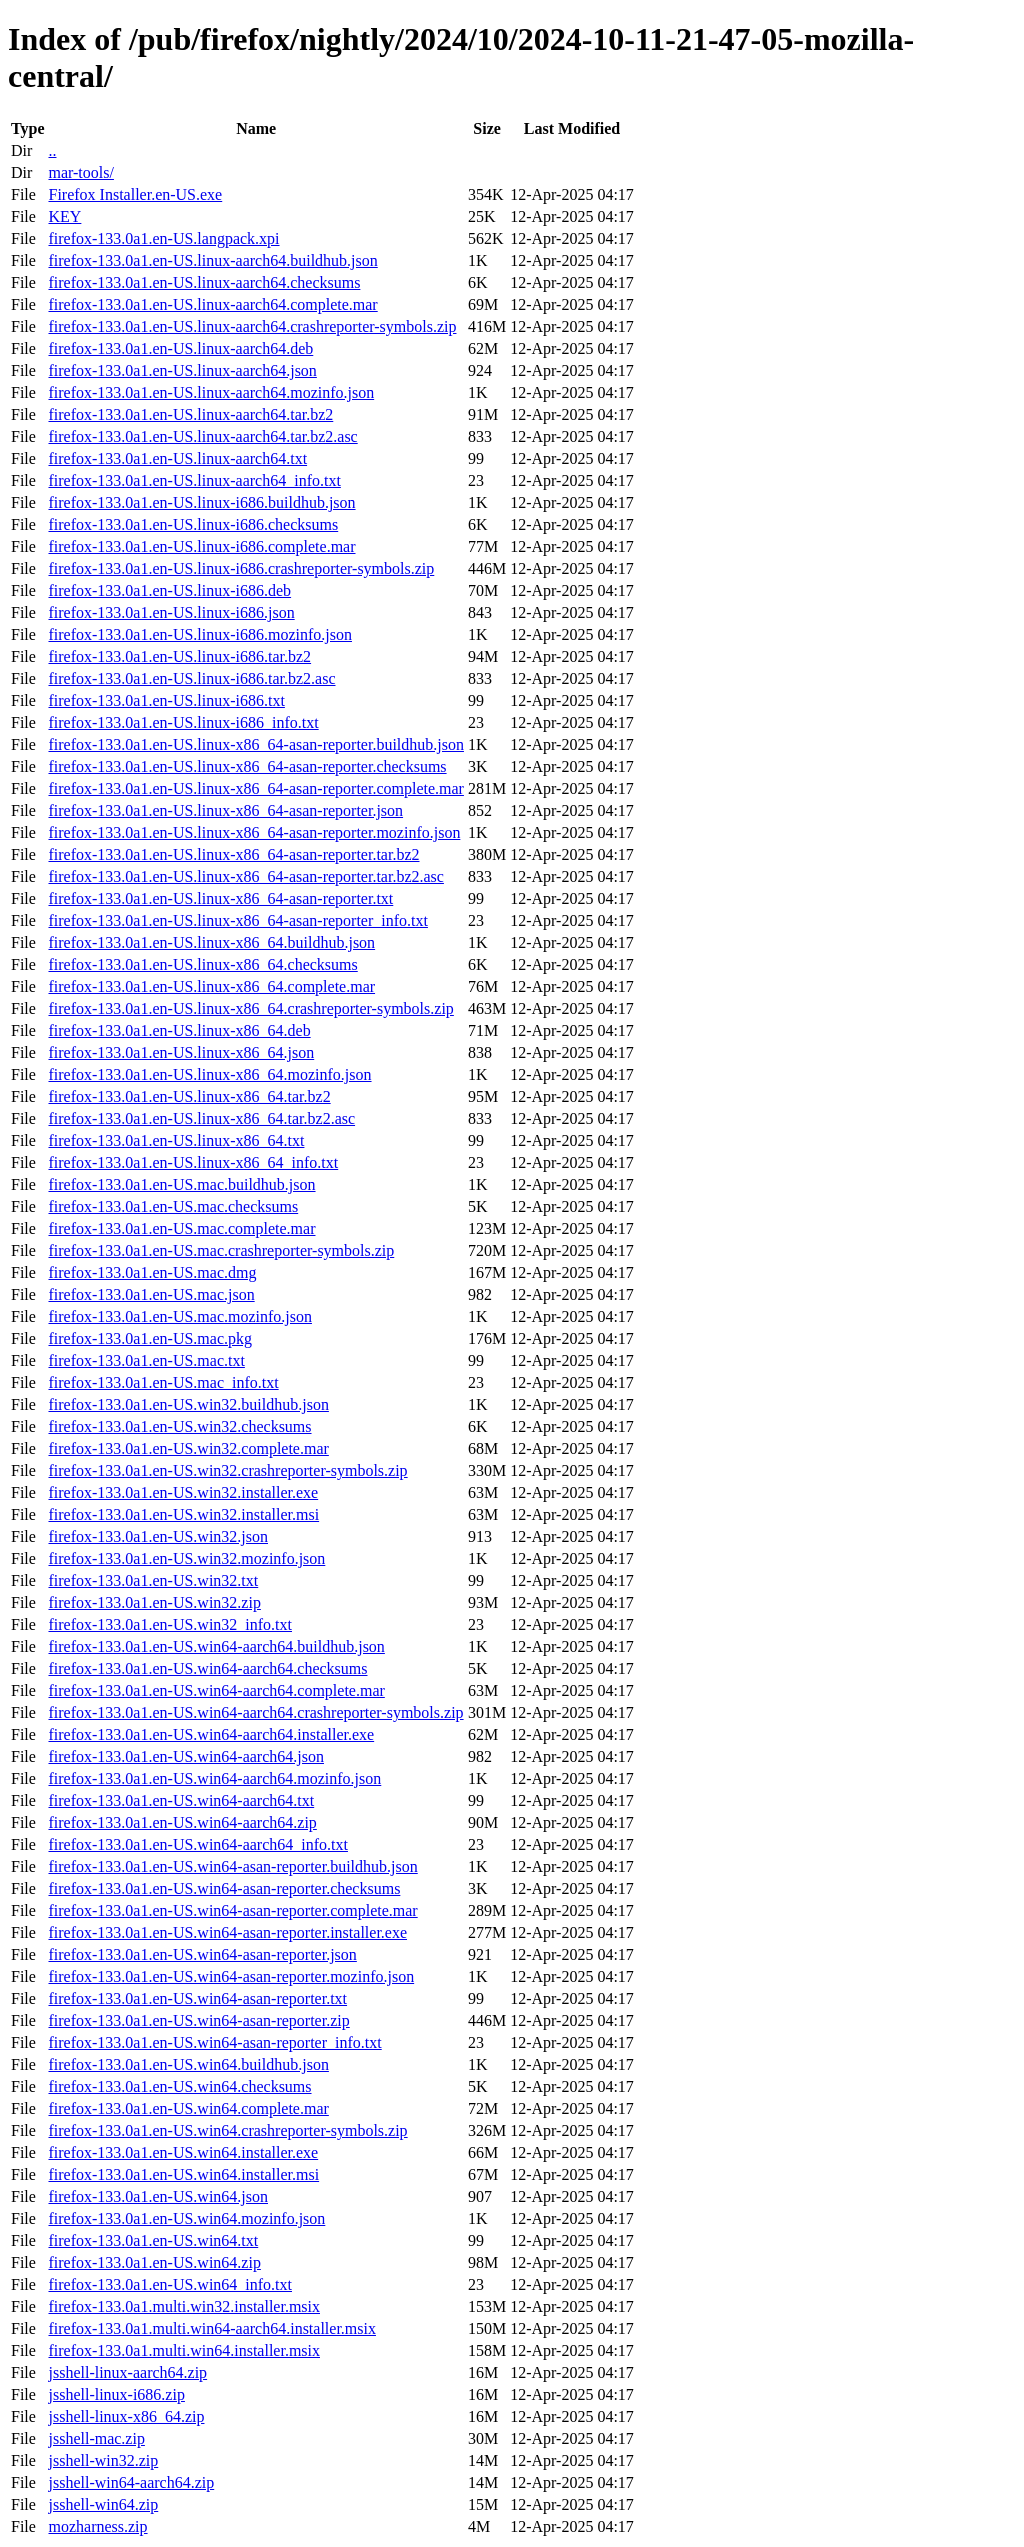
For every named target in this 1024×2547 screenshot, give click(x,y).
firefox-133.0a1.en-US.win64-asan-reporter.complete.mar (232, 1910)
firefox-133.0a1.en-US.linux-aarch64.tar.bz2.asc (202, 436)
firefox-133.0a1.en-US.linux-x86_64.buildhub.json (211, 942)
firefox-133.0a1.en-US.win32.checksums (179, 1426)
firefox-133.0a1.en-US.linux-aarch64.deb (180, 348)
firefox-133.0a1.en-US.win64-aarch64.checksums (207, 1668)
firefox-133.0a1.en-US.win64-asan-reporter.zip (198, 2020)
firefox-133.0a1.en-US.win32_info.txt (170, 1624)
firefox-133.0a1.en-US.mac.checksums (173, 1206)
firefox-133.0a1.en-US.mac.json (151, 1294)
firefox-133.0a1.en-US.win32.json (158, 1536)
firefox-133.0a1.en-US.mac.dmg (152, 1272)
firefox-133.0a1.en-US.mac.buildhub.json (181, 1184)
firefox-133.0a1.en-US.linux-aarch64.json (182, 370)
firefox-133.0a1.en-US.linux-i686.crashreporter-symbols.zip (241, 568)
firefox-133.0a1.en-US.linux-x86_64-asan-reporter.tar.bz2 (233, 854)
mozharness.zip (97, 2526)
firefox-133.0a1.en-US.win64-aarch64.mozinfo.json (214, 1778)
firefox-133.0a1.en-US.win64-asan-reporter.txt (197, 1998)
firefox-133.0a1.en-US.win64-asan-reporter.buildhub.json (232, 1866)
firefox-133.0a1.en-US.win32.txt (153, 1580)
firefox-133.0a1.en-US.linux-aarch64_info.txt (194, 480)
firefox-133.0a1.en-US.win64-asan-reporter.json (202, 1954)
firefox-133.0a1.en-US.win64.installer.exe (183, 2152)
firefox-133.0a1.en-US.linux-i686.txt (166, 700)
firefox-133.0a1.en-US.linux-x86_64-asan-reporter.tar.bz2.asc (245, 876)
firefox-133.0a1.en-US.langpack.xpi (163, 238)
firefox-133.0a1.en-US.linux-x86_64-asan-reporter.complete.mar (255, 788)
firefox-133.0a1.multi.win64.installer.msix (184, 2350)
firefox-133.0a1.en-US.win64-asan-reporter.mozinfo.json (231, 1976)
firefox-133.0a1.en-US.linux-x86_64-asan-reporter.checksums (247, 766)
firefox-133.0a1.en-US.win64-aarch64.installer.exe (211, 1734)
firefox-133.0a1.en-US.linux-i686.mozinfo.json (200, 634)
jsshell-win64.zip (103, 2504)
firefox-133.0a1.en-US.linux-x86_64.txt (176, 1140)
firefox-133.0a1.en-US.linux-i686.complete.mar (201, 546)
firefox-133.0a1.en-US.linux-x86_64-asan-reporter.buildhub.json (255, 744)
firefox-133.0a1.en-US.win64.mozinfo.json (186, 2218)
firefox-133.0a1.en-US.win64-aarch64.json (185, 1756)
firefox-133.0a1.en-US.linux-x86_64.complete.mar (211, 986)
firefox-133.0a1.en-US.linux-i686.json (171, 612)
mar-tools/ (80, 172)
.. (52, 150)
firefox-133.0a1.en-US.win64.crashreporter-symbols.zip (227, 2130)
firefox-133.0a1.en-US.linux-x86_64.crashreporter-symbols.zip (250, 1008)
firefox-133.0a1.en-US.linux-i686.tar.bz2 (179, 656)
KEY (64, 216)
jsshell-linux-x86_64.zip (126, 2416)
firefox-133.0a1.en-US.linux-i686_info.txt (183, 722)
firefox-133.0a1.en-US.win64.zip (154, 2262)
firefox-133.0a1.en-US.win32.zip (154, 1602)
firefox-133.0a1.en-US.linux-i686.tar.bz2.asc (191, 678)
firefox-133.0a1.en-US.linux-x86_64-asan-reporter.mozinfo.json (254, 832)
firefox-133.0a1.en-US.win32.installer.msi (183, 1514)
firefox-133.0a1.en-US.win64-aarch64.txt (181, 1800)
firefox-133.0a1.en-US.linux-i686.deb (169, 590)
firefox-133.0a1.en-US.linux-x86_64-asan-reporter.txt (220, 898)
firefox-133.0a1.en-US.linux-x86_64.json (181, 1052)
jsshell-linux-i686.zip (116, 2394)
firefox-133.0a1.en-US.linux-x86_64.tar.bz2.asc (201, 1118)
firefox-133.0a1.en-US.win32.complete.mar (188, 1448)
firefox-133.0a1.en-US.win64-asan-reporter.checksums (224, 1888)
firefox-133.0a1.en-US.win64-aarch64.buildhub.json (216, 1646)
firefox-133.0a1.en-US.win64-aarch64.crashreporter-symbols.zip (255, 1712)
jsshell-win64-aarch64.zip (131, 2482)
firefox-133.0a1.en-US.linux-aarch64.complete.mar (212, 304)
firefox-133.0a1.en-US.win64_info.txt (170, 2284)
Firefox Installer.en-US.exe (135, 194)
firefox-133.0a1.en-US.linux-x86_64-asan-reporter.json (225, 810)
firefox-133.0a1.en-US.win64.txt (153, 2240)
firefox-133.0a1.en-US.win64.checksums (179, 2086)
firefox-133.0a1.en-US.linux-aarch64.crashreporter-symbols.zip (252, 326)
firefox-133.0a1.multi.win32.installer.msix (184, 2306)
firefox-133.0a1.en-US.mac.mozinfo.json (179, 1316)
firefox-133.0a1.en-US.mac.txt (146, 1360)
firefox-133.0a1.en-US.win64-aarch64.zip (182, 1822)
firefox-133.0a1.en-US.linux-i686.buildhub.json (201, 502)
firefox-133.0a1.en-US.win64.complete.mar (188, 2108)
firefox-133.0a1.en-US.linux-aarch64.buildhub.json (212, 260)
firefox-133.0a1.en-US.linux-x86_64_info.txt (193, 1162)
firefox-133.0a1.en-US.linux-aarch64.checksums (204, 282)
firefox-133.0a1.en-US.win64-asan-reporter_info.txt (214, 2042)
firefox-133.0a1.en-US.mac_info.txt (163, 1382)
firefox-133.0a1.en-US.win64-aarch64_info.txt (197, 1844)
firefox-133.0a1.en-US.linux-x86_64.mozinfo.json (209, 1074)
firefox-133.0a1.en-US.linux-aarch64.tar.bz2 (190, 414)
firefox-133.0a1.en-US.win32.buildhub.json (188, 1404)
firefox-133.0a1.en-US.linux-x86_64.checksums (202, 964)
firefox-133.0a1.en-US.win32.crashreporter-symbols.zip (227, 1470)
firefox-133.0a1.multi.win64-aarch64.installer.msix (211, 2328)
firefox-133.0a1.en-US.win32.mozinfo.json (186, 1558)
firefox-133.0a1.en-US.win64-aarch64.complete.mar (216, 1690)
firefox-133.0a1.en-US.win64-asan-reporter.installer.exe (227, 1932)
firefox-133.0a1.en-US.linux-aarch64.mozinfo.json (211, 392)
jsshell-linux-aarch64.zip (127, 2372)
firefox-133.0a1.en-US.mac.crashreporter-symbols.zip (221, 1250)
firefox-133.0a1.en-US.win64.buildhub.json (188, 2064)
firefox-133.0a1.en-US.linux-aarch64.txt (177, 458)
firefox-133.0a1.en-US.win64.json (158, 2196)
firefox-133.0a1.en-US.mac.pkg (150, 1338)
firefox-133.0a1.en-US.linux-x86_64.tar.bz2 (189, 1096)
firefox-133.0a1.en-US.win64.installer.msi (183, 2174)
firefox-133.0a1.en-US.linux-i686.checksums (193, 524)
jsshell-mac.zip (96, 2438)
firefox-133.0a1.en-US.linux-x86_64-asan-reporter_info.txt (237, 920)
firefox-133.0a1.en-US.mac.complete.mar (181, 1228)
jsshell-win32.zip (103, 2460)
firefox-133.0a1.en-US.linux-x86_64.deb (179, 1030)
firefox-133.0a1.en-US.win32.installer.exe (183, 1492)
